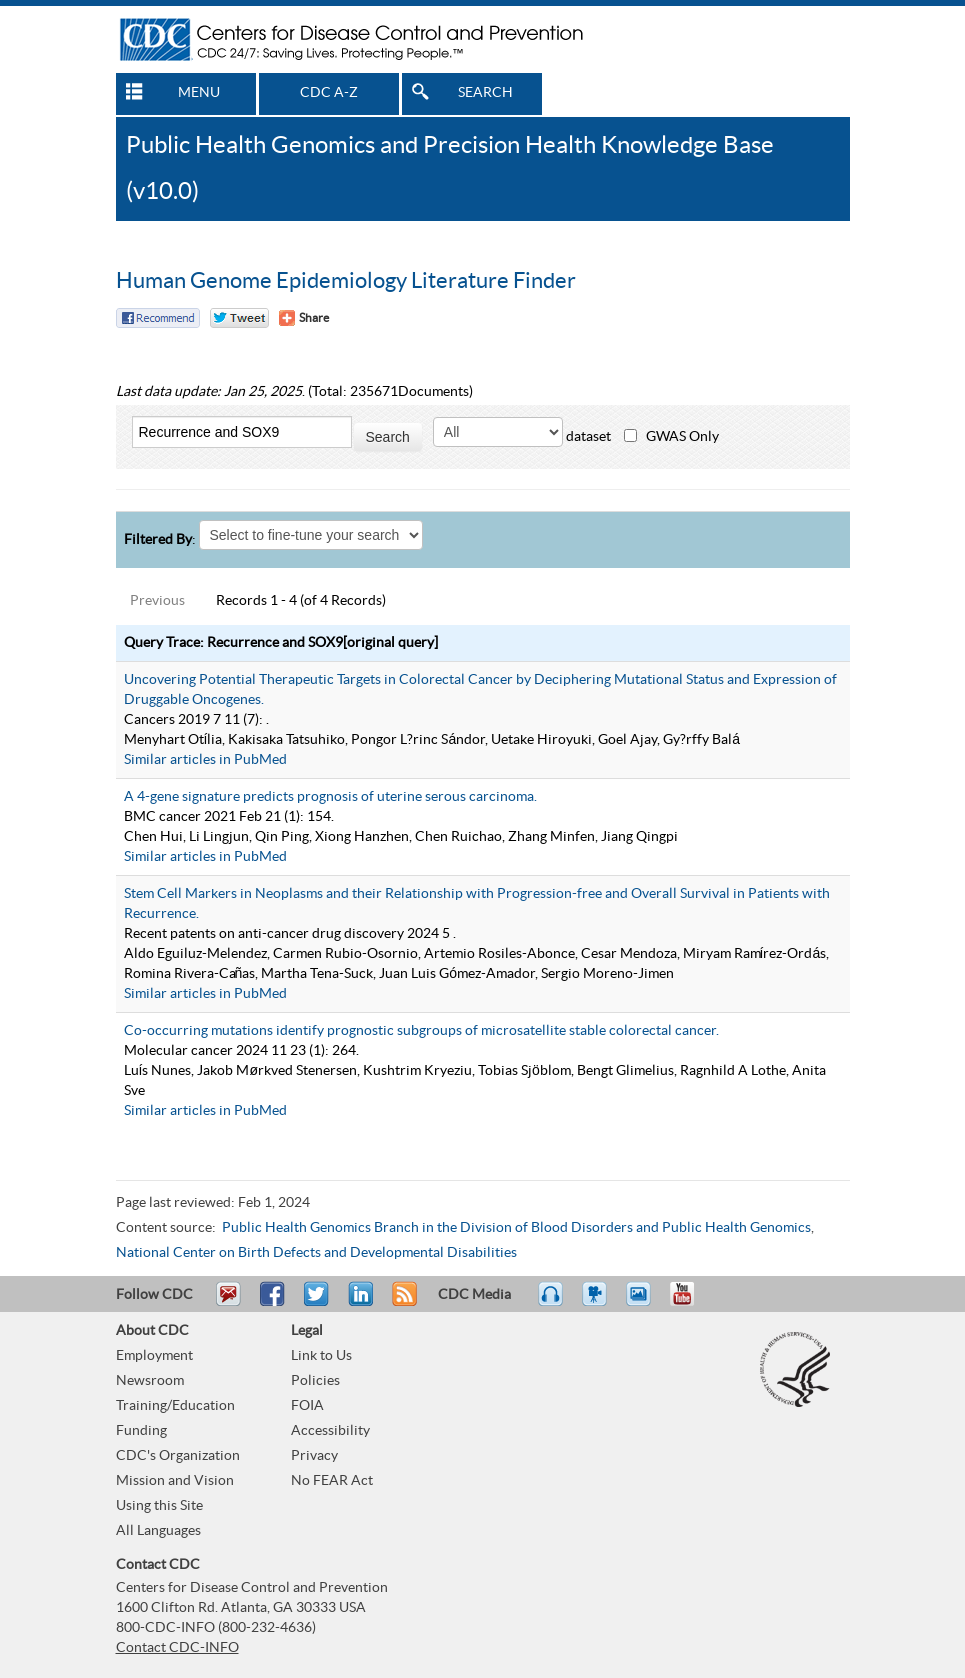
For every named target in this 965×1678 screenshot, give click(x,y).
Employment (154, 1356)
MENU (199, 93)
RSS (402, 1303)
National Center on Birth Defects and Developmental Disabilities (316, 1253)
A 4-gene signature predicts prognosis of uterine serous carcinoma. (330, 797)
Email (228, 1303)
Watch (597, 1303)
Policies (315, 1381)
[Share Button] (304, 318)
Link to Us (321, 1356)
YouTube (692, 1303)
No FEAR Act (332, 1481)
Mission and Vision (175, 1481)
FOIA (307, 1406)
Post (358, 1303)
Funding (141, 1431)
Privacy (314, 1456)
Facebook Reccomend (158, 318)
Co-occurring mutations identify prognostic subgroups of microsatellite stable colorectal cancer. (421, 1031)
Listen (551, 1303)
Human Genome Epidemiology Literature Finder (346, 281)
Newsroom (150, 1381)
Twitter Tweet (239, 318)
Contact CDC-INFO (177, 1648)
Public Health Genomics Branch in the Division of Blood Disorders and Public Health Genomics (516, 1228)
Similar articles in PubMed (205, 760)
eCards (643, 1303)
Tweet (317, 1303)
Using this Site (159, 1506)
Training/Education (175, 1406)
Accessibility (330, 1431)
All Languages (158, 1531)
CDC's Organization (178, 1456)
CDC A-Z (329, 93)
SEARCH (485, 93)
